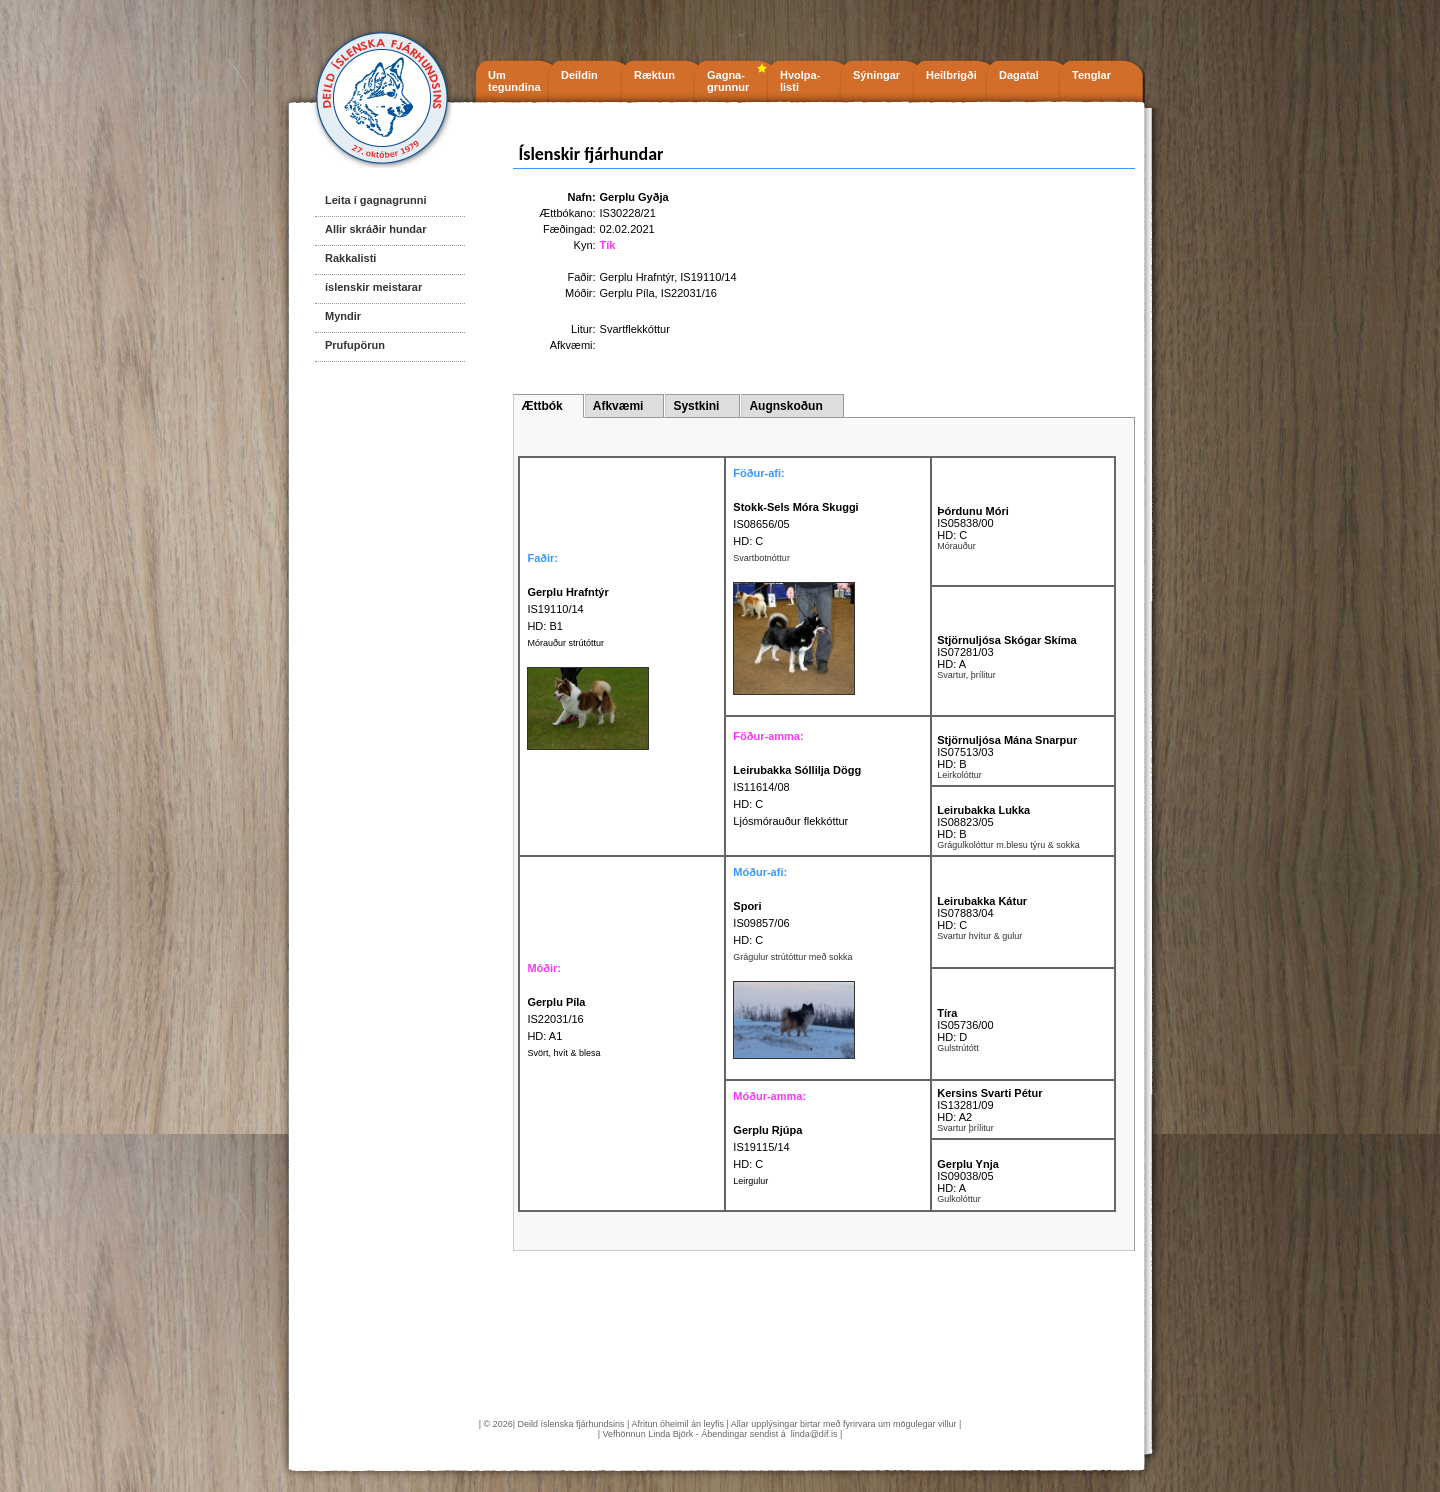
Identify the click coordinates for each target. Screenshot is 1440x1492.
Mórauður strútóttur (565, 643)
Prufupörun (355, 345)
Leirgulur (750, 1181)
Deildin (579, 75)
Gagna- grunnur (728, 81)
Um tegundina (514, 81)
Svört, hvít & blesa (563, 1053)
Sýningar (876, 75)
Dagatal (1019, 75)
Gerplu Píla (627, 293)
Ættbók (541, 406)
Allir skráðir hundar (375, 229)
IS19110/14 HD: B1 (567, 609)
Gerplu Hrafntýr (637, 277)
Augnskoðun (785, 406)
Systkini (696, 406)
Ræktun (654, 75)
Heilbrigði (951, 75)
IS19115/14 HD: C (767, 1147)
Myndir (343, 316)
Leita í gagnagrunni (375, 200)
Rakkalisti (350, 258)
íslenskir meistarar (373, 287)
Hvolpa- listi (800, 81)
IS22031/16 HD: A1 (556, 1019)
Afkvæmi (618, 406)
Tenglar (1091, 75)
